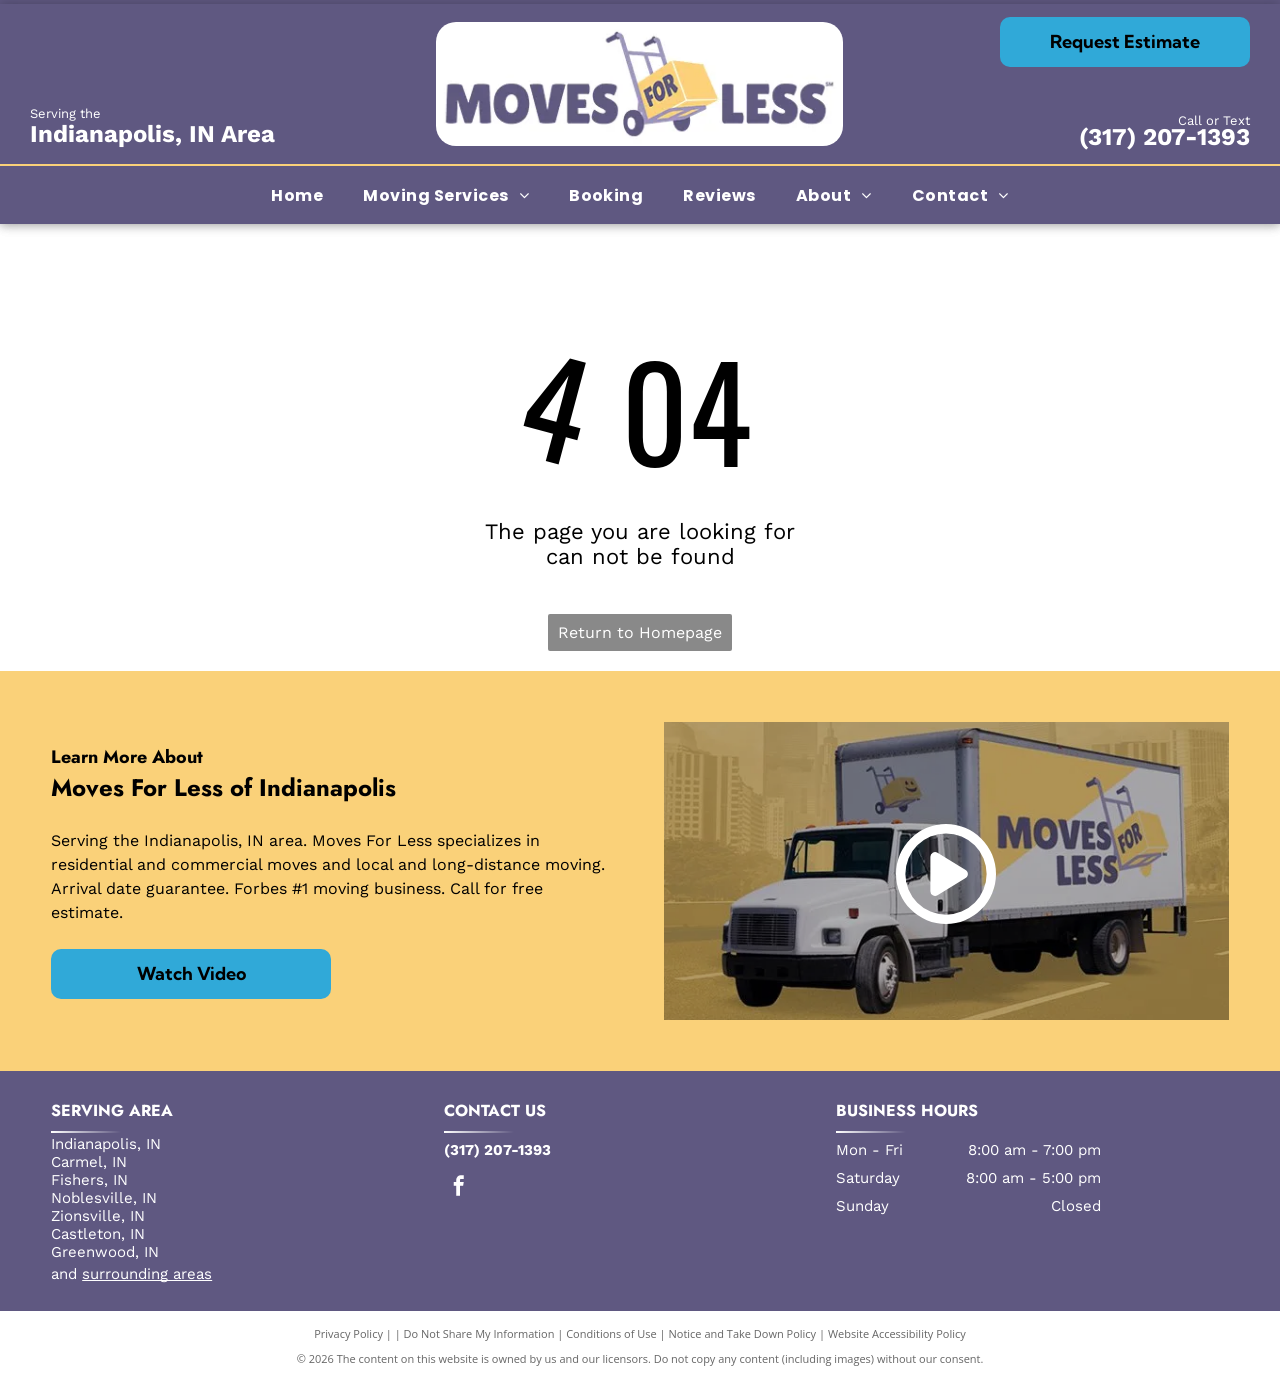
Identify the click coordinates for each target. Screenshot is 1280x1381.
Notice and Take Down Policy (743, 1333)
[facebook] (459, 1188)
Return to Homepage (640, 632)
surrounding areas (147, 1274)
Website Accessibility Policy (897, 1333)
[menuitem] (297, 194)
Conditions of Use (611, 1333)
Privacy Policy (348, 1333)
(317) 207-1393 (1164, 137)
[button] (446, 194)
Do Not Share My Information (479, 1333)
